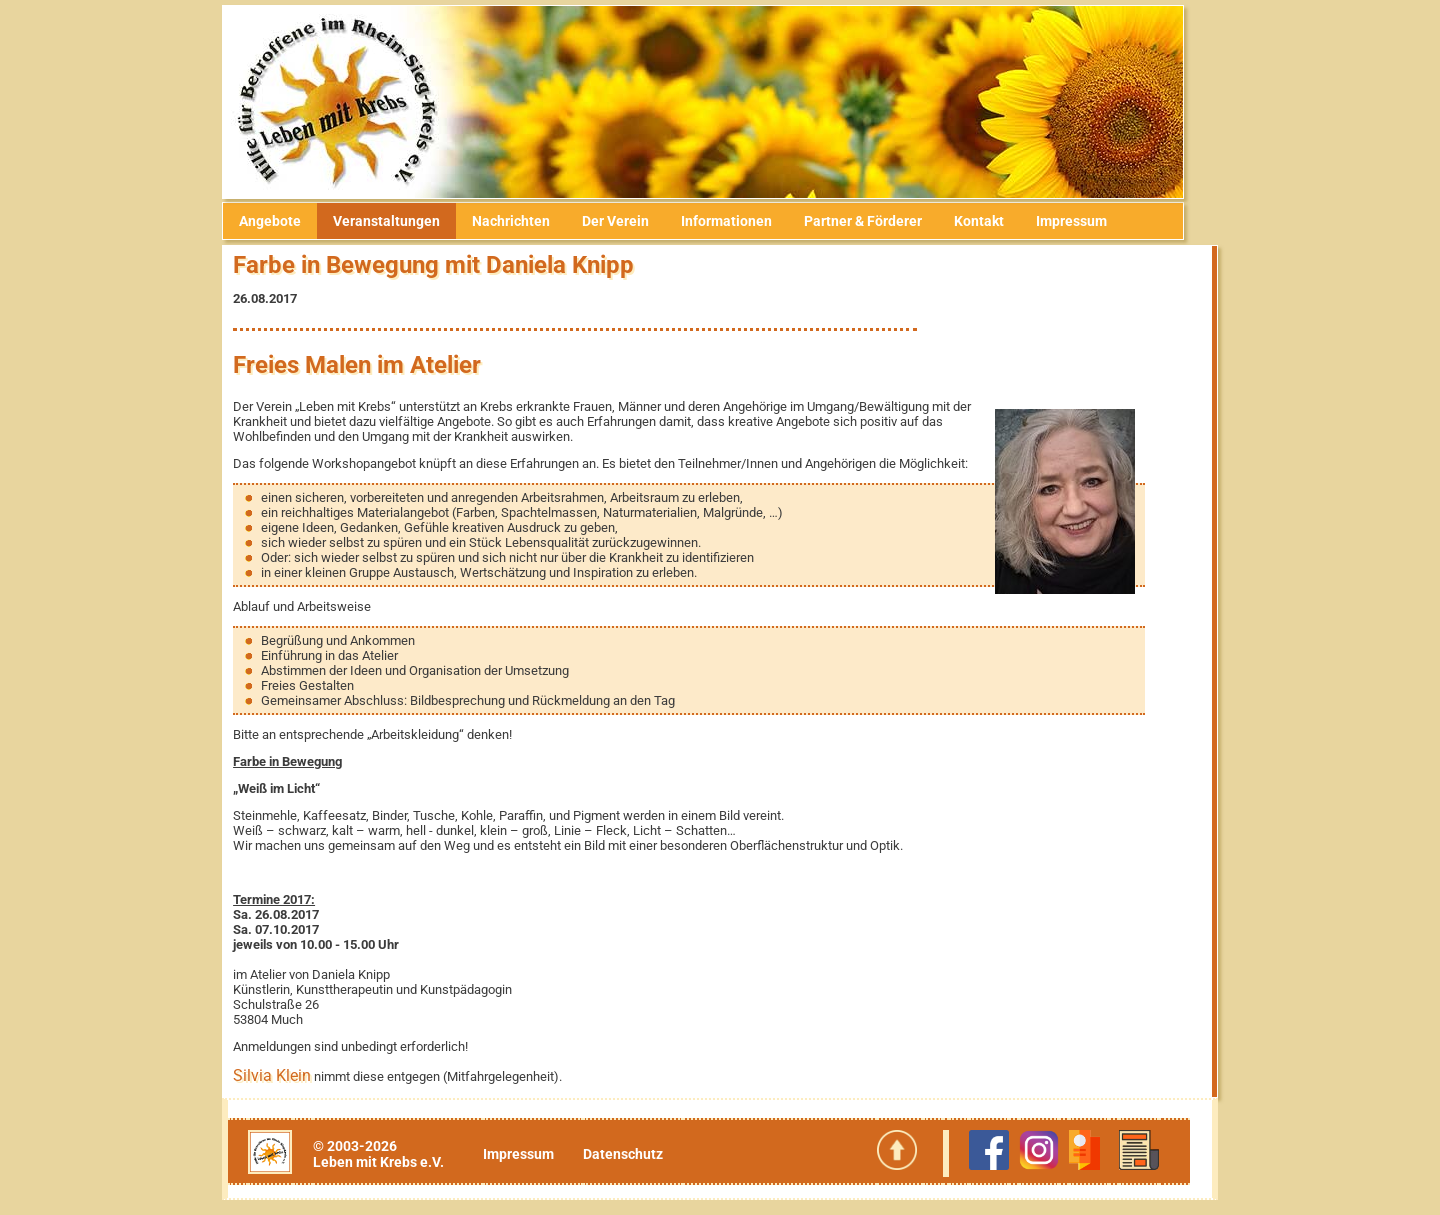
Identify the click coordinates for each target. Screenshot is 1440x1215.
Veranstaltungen (403, 221)
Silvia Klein (289, 1075)
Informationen (743, 221)
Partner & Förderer (880, 221)
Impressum (1088, 221)
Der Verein (632, 221)
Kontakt (996, 221)
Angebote (287, 221)
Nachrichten (528, 221)
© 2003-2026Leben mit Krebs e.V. (394, 1154)
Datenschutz (636, 1154)
